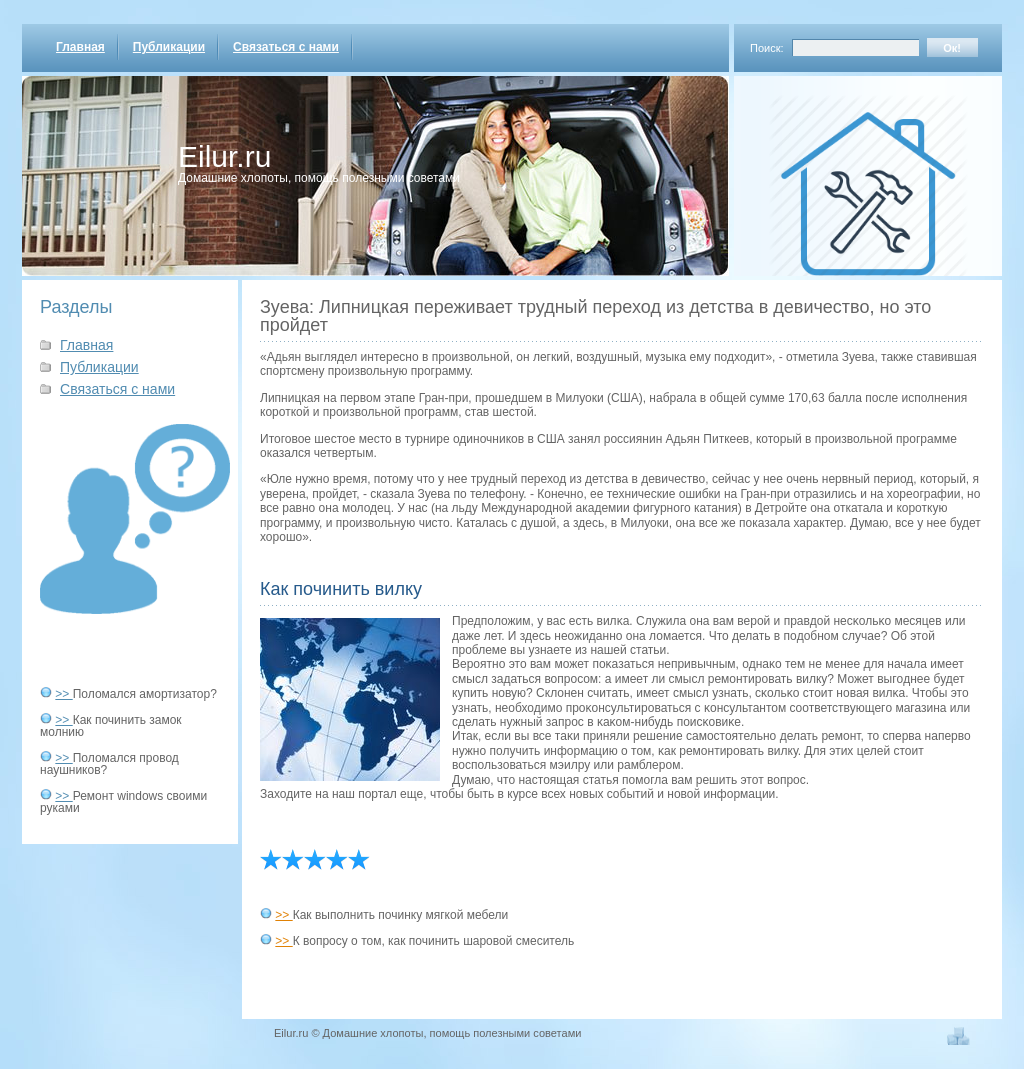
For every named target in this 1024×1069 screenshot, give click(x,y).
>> (63, 694)
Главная (80, 47)
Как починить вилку (341, 589)
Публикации (169, 47)
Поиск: (767, 48)
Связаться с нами (286, 47)
